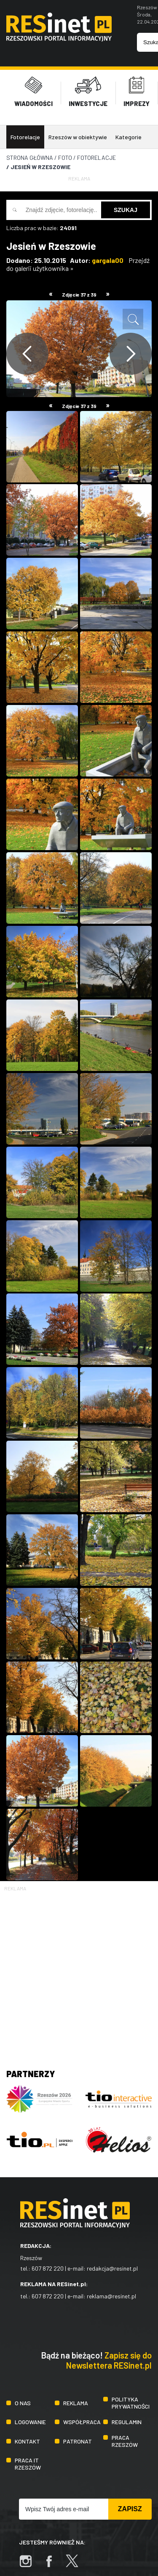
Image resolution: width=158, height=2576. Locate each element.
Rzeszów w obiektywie (77, 131)
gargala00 (107, 255)
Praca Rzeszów (125, 2436)
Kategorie (128, 131)
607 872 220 (48, 2263)
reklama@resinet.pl (111, 2291)
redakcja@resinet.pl (112, 2263)
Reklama (75, 2397)
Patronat (77, 2435)
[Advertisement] (79, 1967)
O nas (23, 2397)
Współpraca (82, 2416)
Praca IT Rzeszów (28, 2458)
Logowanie (30, 2416)
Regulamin (127, 2416)
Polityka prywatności (131, 2397)
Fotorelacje (25, 131)
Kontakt (27, 2435)
